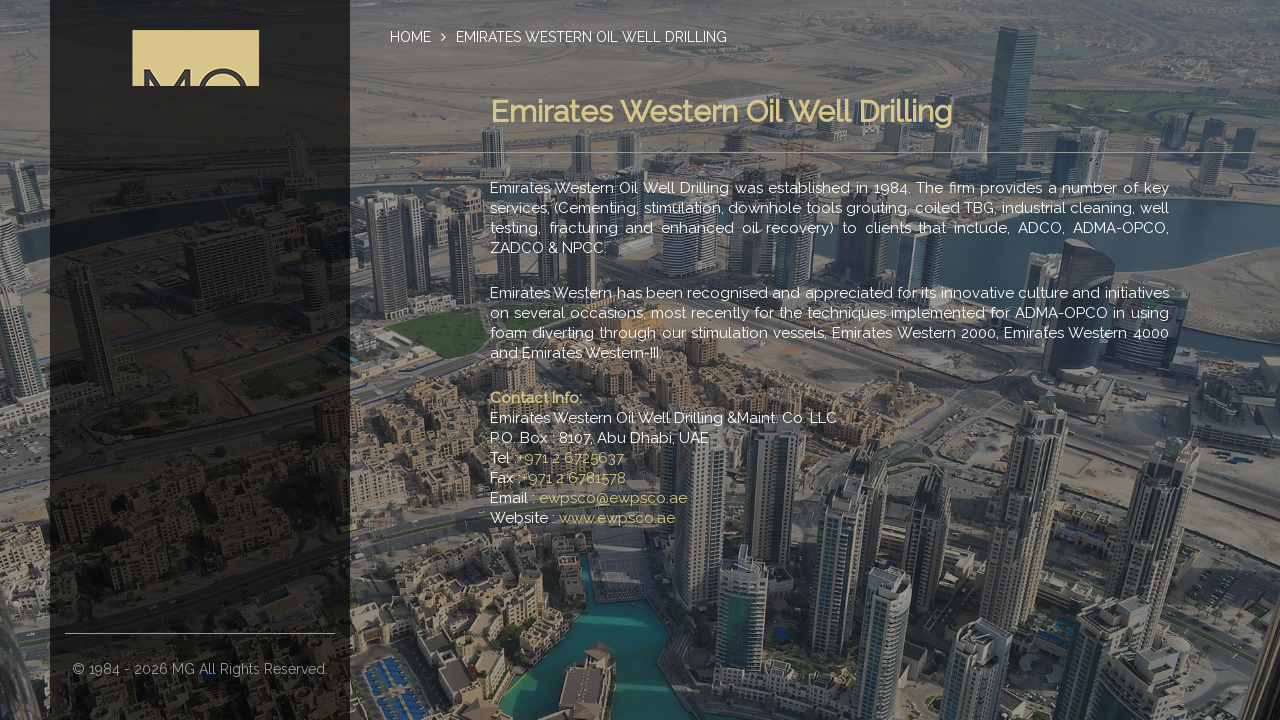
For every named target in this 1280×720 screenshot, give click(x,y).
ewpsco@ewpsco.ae (613, 498)
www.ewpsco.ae (617, 518)
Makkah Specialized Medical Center (196, 567)
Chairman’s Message (195, 287)
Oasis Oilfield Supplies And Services (196, 607)
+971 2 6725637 (570, 458)
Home (410, 37)
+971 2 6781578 (573, 478)
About (196, 247)
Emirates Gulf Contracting (196, 527)
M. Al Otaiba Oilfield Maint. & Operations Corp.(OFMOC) (196, 377)
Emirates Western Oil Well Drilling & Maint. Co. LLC (195, 437)
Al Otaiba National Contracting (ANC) (195, 487)
